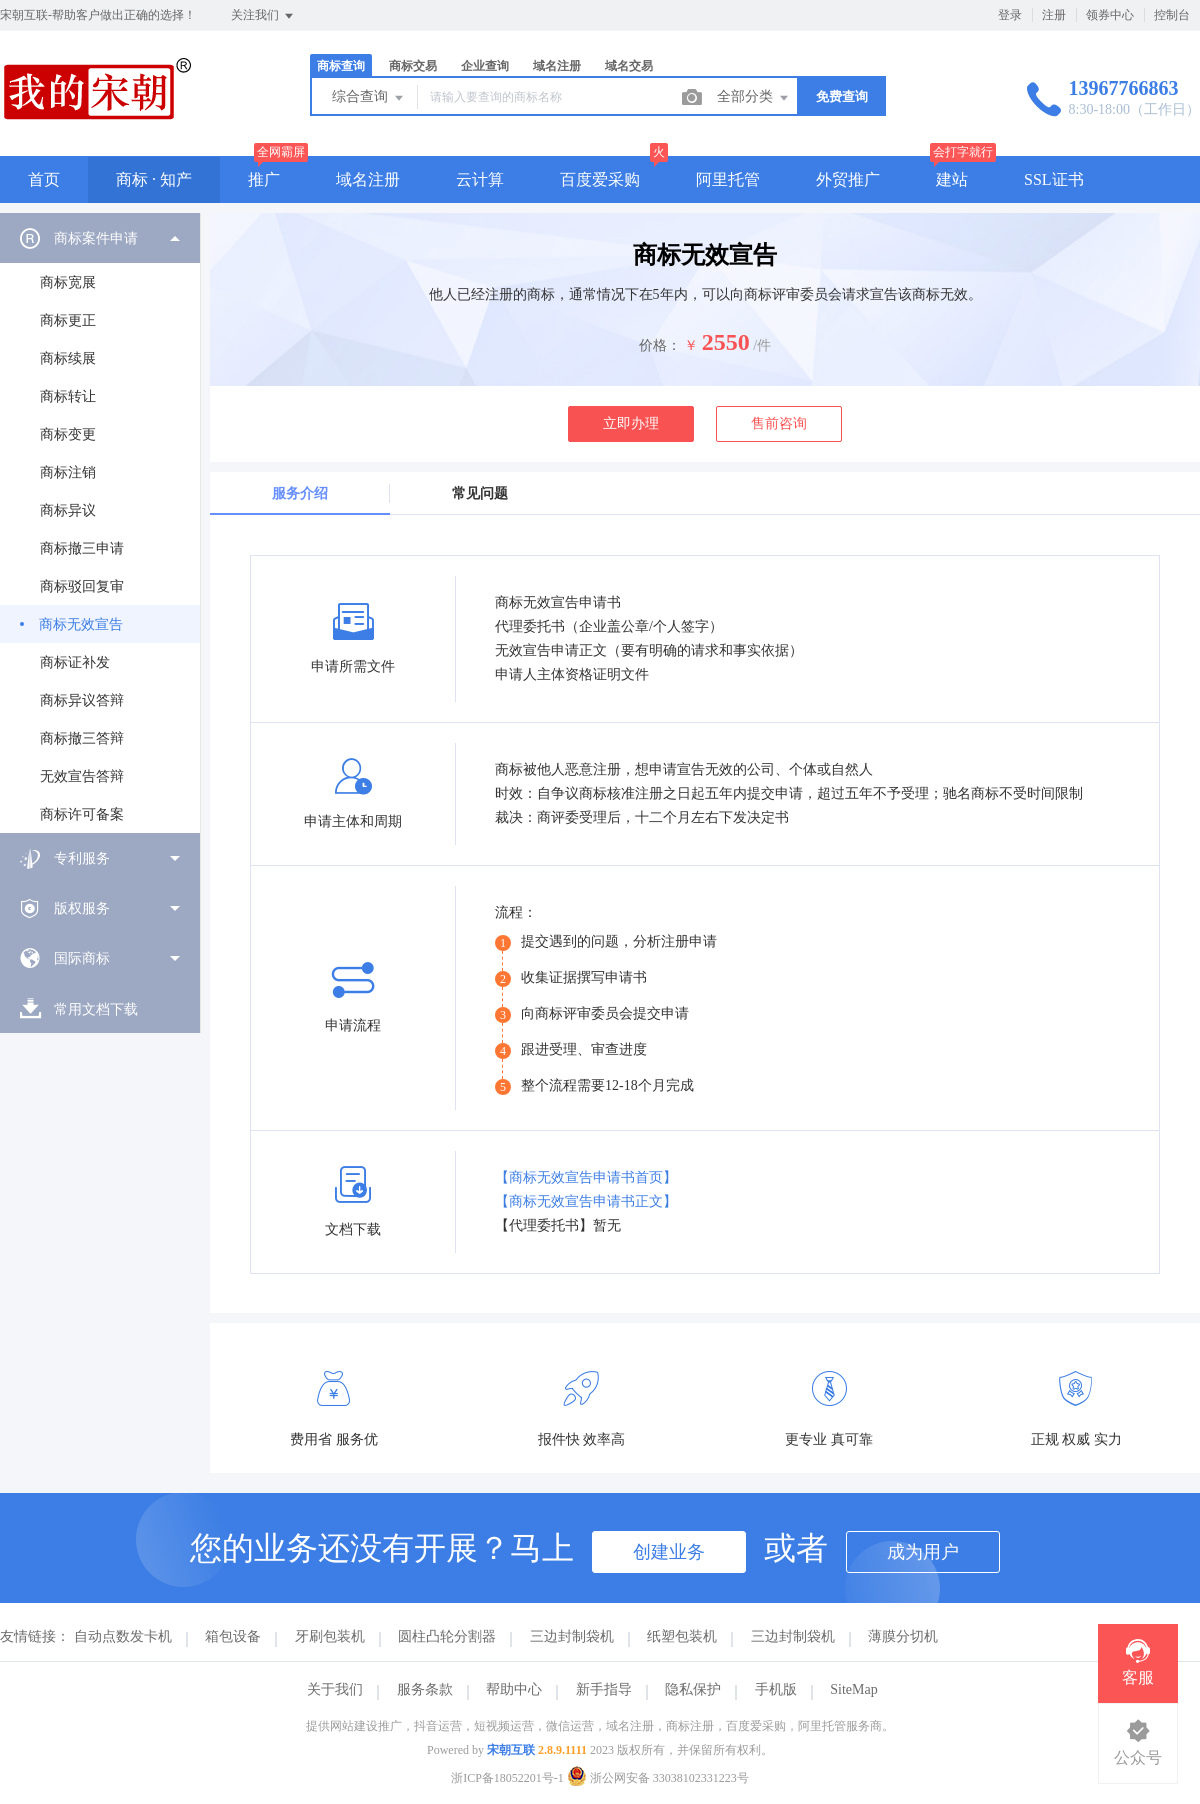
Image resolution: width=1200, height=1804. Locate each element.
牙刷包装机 (330, 1636)
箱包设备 (233, 1636)
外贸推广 (848, 179)
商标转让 (68, 396)
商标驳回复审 (82, 586)
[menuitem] (100, 523)
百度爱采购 (600, 179)
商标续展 (68, 358)
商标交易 (413, 66)
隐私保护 (693, 1689)
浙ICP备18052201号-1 (507, 1778)
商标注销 (68, 472)
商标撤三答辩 (82, 738)
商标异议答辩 (82, 700)
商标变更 (68, 434)
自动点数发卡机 (123, 1636)
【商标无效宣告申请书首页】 (586, 1177)
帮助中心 (514, 1689)
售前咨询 (779, 423)
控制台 (1172, 15)
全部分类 (754, 98)
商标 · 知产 (154, 179)
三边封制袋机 (572, 1636)
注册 (1054, 15)
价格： (660, 345)
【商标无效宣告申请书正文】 (586, 1201)
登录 (1010, 15)
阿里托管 (728, 179)
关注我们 (263, 16)
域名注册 (557, 66)
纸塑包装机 (682, 1636)
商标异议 (68, 510)
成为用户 (923, 1552)
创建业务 (669, 1552)
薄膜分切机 (903, 1636)
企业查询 (485, 66)
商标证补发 (75, 662)
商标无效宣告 (81, 624)
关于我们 (335, 1689)
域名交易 (629, 66)
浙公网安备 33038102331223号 (658, 1778)
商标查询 (341, 66)
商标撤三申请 (82, 548)
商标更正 (68, 320)
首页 (44, 179)
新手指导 (604, 1689)
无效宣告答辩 (82, 776)
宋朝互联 (511, 1750)
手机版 (776, 1689)
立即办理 (631, 423)
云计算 (480, 179)
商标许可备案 (82, 814)
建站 (952, 179)
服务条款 (425, 1689)
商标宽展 (68, 282)
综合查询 (369, 98)
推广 (264, 179)
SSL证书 (1054, 179)
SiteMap (853, 1689)
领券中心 (1110, 15)
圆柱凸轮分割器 (447, 1636)
